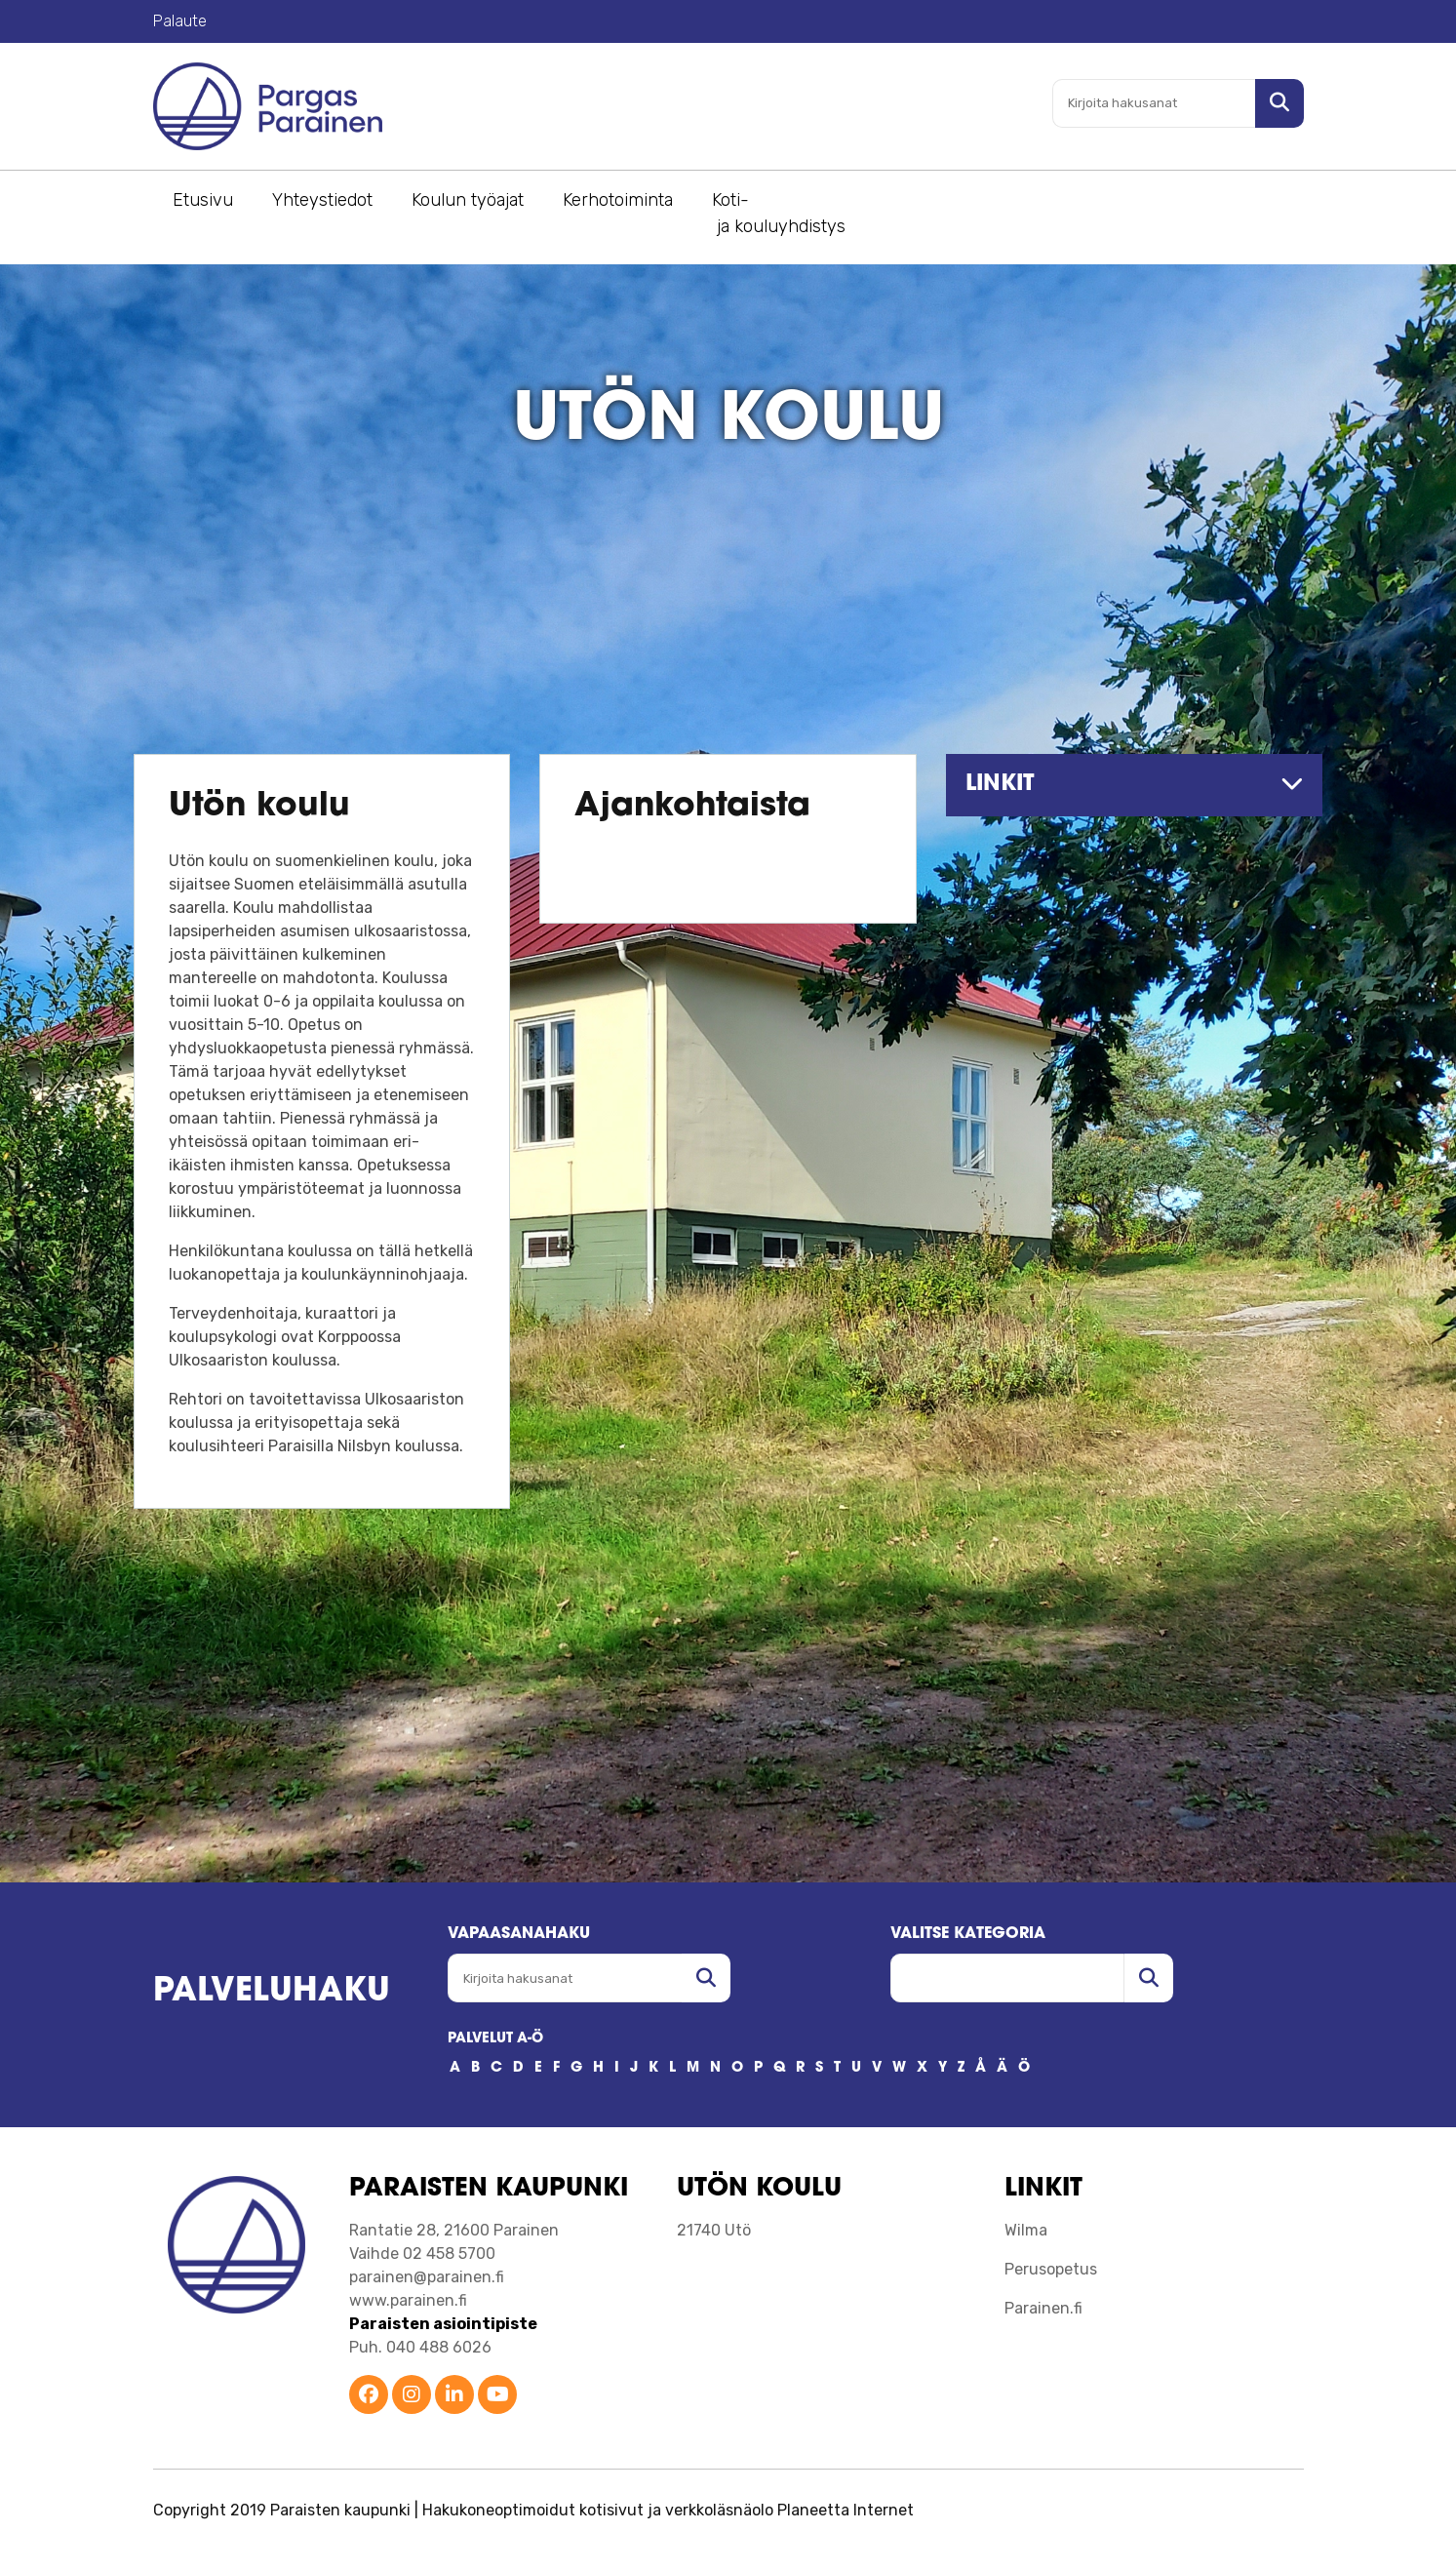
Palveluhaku (271, 1992)
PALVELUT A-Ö (495, 2039)
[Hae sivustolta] (1279, 103)
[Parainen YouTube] (497, 2396)
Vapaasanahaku (519, 1934)
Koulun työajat (468, 200)
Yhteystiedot (322, 200)
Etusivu (203, 200)
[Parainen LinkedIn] (454, 2396)
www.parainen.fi (408, 2300)
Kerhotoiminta (618, 200)
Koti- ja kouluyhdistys (779, 213)
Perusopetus (1050, 2269)
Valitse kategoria (967, 1934)
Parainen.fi (1043, 2308)
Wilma (1025, 2230)
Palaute (180, 21)
